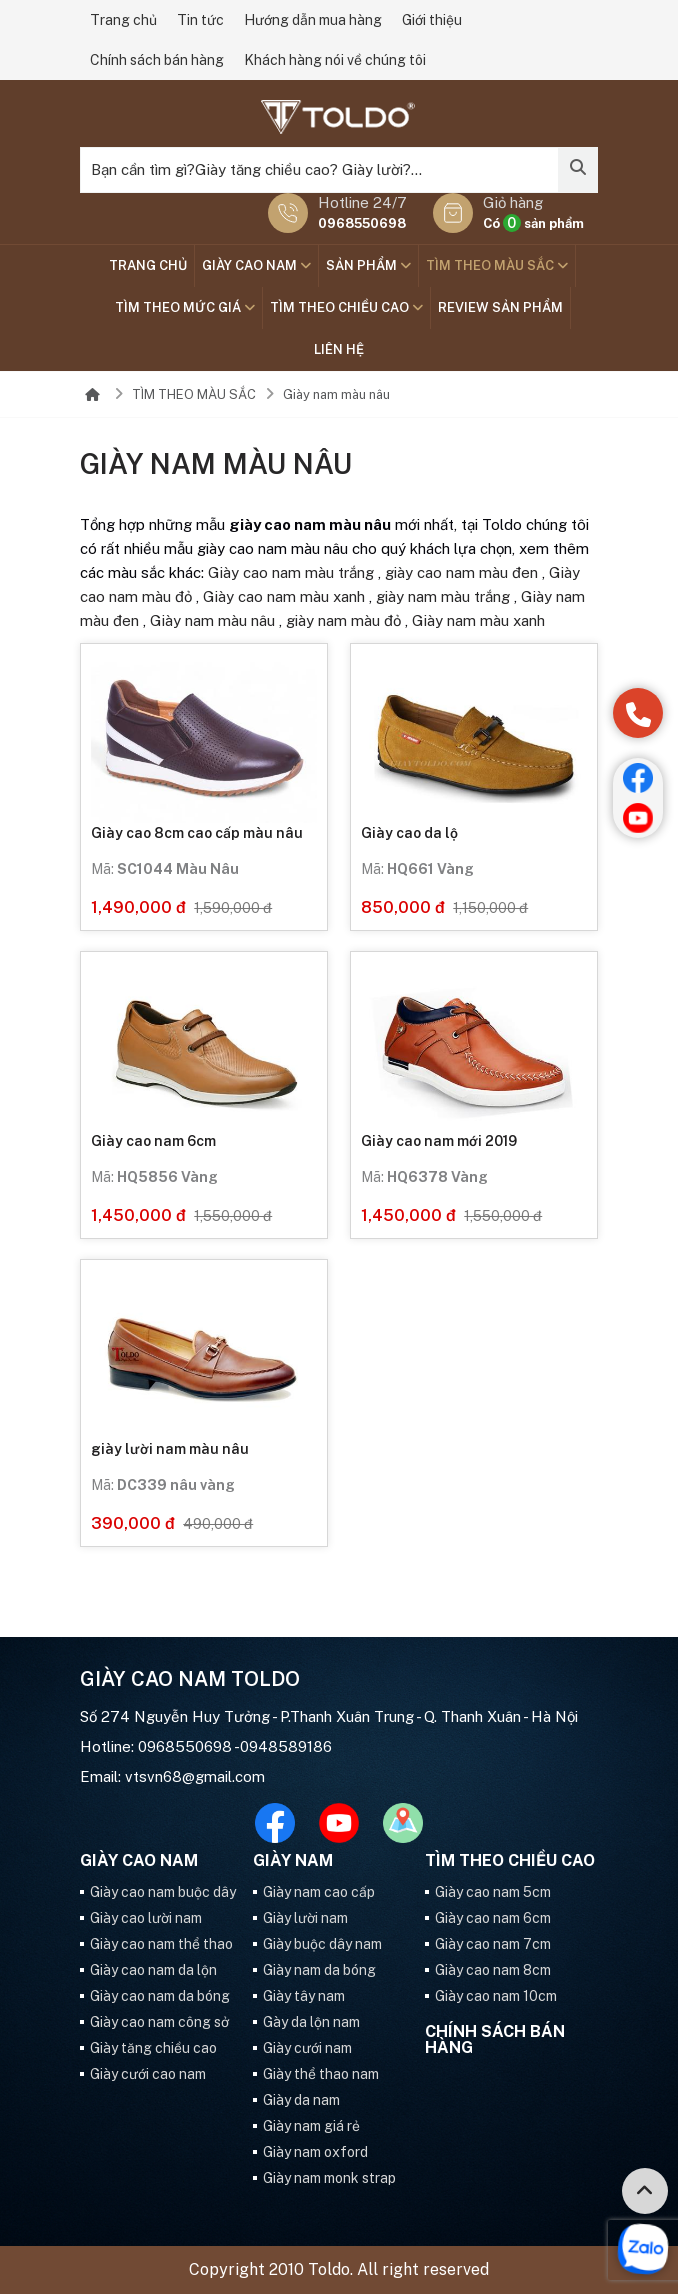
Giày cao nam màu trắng (291, 572)
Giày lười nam (305, 1918)
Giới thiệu (432, 20)
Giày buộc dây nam (322, 1944)
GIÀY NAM (293, 1861)
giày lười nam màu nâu (170, 1449)
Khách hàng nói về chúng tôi (335, 60)
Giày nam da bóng (319, 1970)
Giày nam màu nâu (336, 394)
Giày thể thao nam (321, 2074)
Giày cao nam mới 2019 (439, 1141)
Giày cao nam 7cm (493, 1944)
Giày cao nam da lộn (153, 1970)
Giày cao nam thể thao (161, 1944)
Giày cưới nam (307, 2048)
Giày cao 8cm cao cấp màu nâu (197, 833)
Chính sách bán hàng (157, 60)
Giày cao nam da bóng (160, 1996)
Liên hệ (339, 349)
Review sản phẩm (500, 307)
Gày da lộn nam (311, 2022)
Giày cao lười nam (146, 1918)
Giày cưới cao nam (148, 2074)
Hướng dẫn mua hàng (313, 20)
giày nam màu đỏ (343, 620)
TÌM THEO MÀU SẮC (497, 265)
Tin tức (200, 20)
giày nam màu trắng (443, 596)
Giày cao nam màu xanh (284, 596)
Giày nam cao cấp (319, 1892)
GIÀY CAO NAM (256, 265)
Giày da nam (301, 2100)
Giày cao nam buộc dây (163, 1892)
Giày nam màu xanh (478, 620)
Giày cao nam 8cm (493, 1970)
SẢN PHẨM (368, 265)
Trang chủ (123, 20)
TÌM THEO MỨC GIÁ (185, 307)
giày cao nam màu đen (461, 572)
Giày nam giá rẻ (311, 2126)
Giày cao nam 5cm (493, 1892)
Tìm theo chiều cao (346, 307)
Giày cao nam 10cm (496, 1996)
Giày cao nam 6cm (153, 1141)
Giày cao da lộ (409, 833)
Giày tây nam (304, 1996)
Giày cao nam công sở (159, 2022)
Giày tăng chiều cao (153, 2048)
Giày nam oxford (315, 2152)
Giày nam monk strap (329, 2178)
